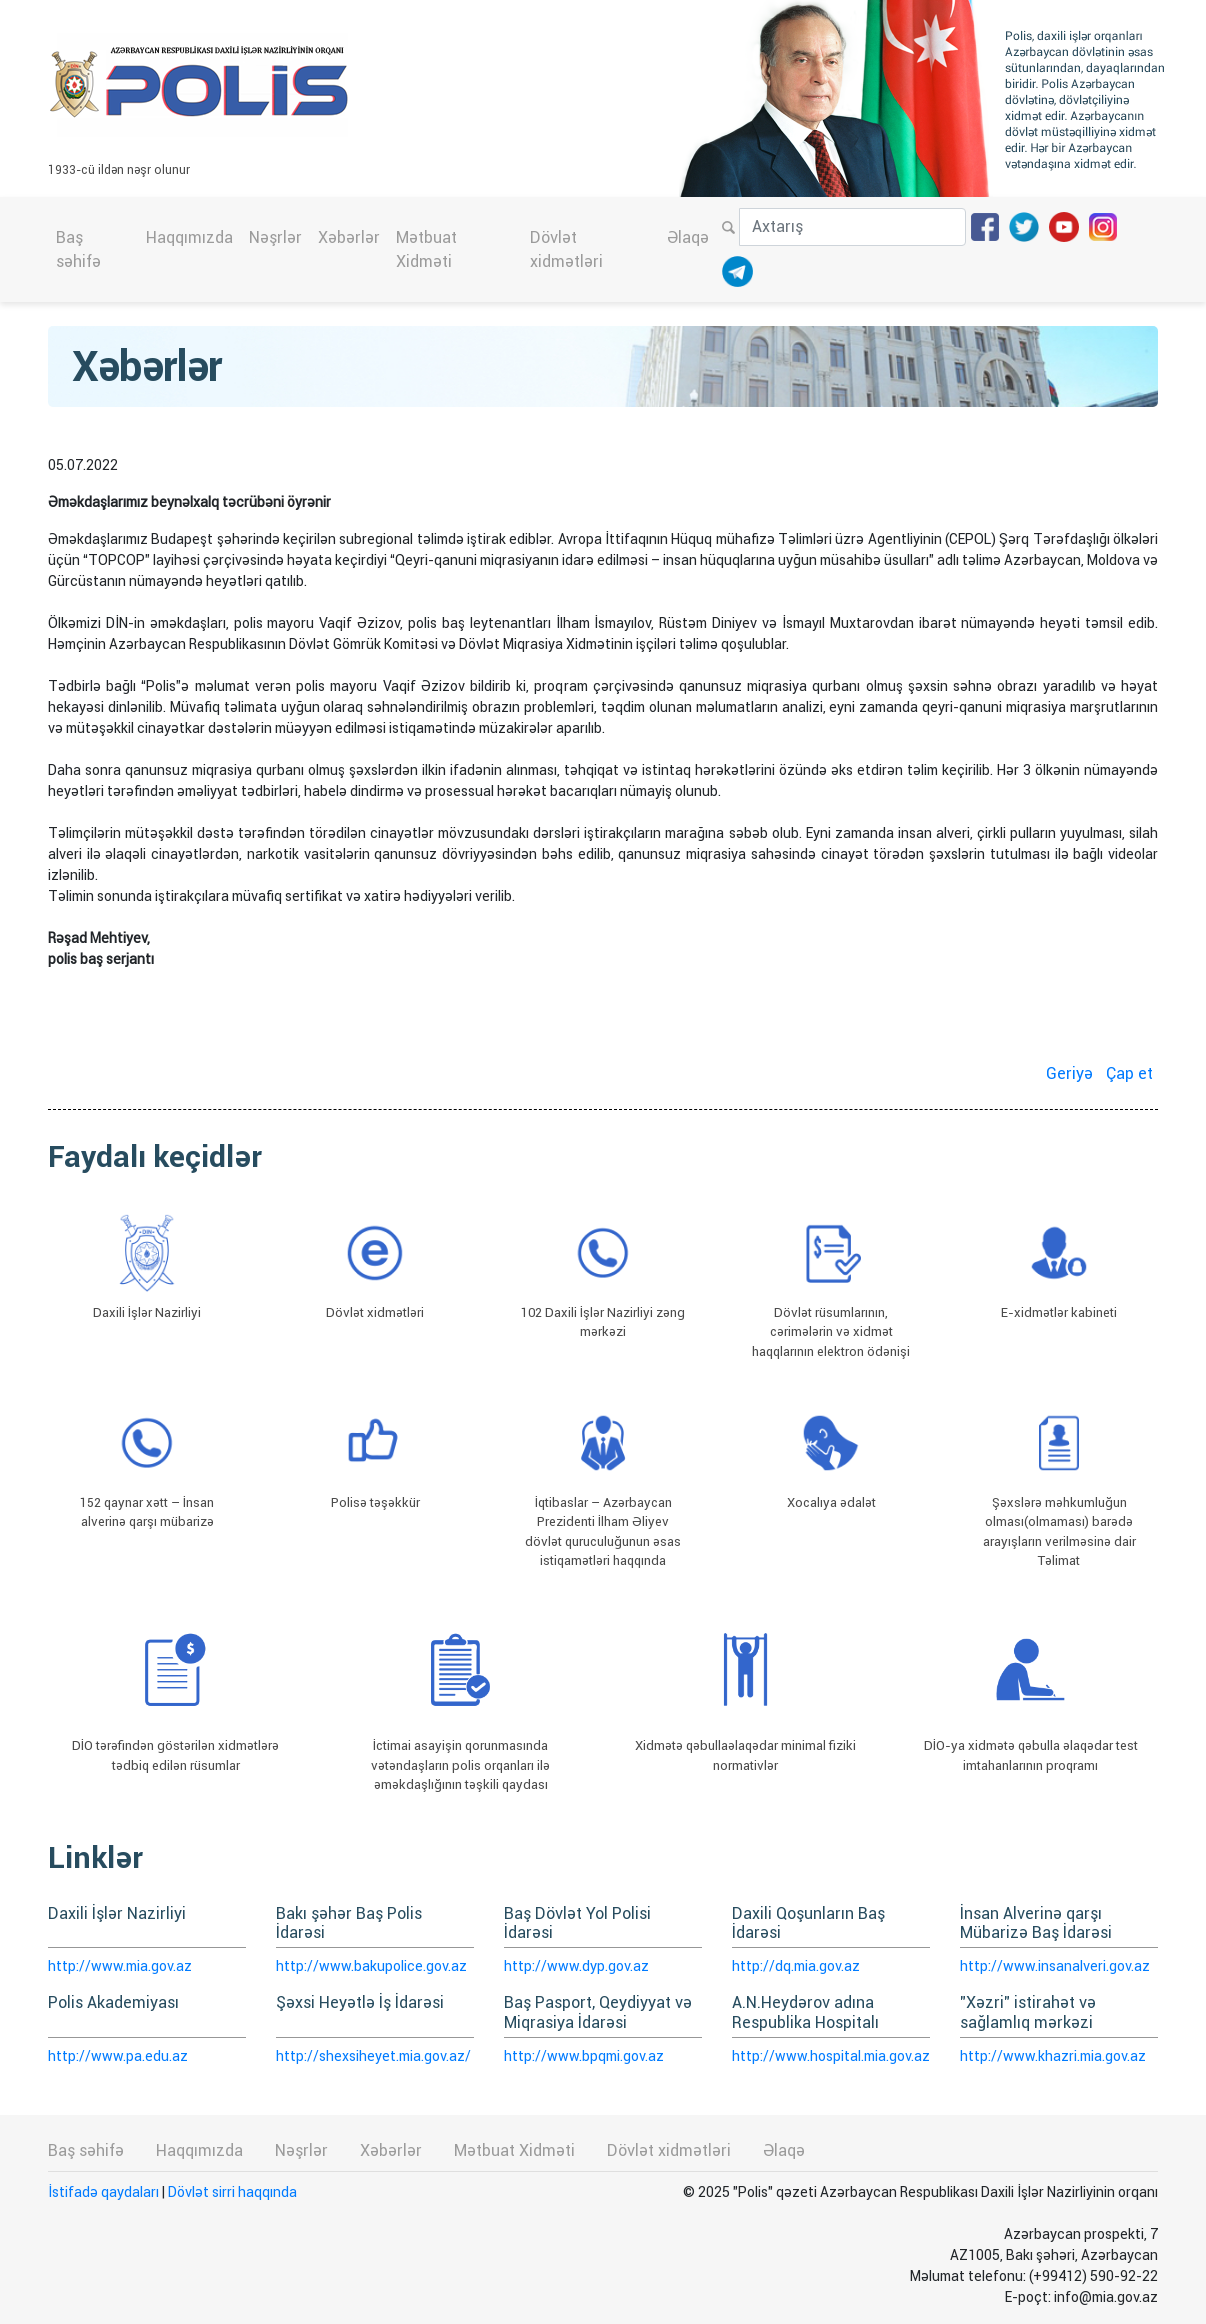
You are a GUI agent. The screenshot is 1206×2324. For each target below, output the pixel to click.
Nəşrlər (275, 237)
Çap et (1129, 1073)
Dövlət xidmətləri (566, 249)
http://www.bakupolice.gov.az (371, 1966)
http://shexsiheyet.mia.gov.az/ (373, 2056)
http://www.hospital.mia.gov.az (831, 2056)
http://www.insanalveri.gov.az (1055, 1966)
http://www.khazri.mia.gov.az (1053, 2056)
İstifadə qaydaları (103, 2192)
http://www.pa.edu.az (118, 2056)
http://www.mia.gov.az (120, 1966)
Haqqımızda (189, 237)
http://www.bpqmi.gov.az (584, 2056)
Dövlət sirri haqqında (232, 2192)
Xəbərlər (349, 237)
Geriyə (1069, 1073)
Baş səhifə (78, 249)
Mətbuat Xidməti (426, 249)
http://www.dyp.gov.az (576, 1966)
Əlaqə (688, 237)
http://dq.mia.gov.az (796, 1966)
